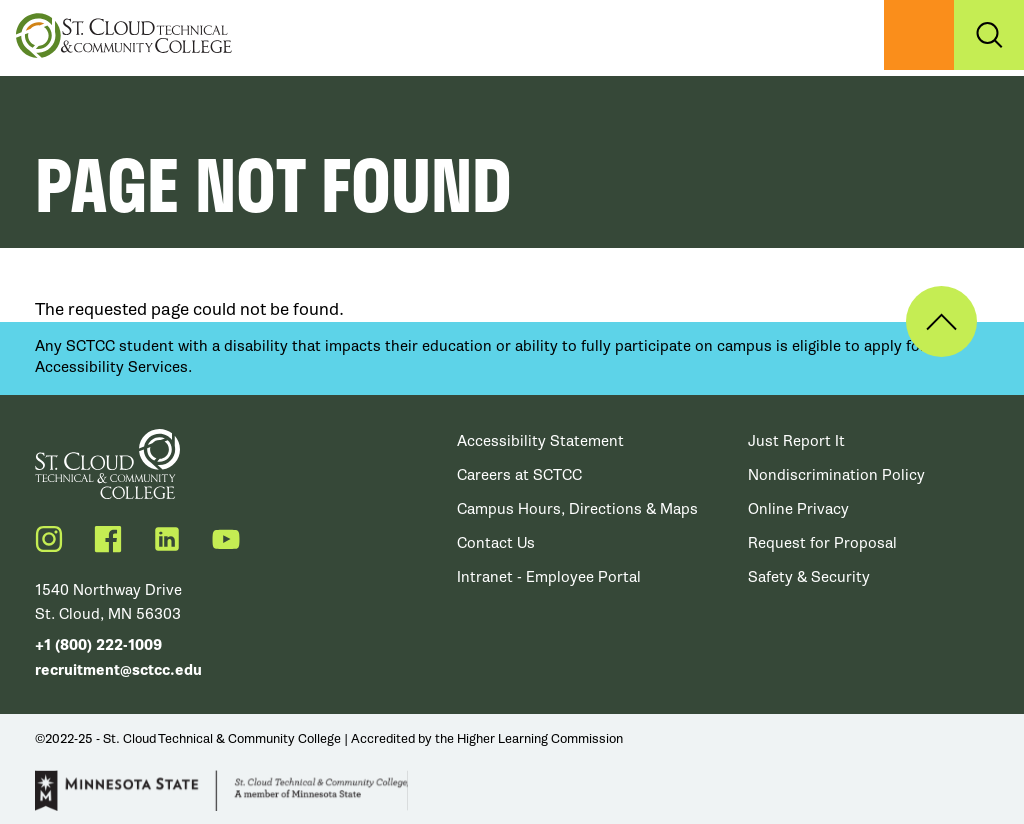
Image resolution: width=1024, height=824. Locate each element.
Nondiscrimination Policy (836, 475)
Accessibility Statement (540, 441)
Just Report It (796, 441)
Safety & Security (809, 577)
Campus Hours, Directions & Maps (577, 509)
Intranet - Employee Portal (549, 577)
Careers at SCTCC (519, 475)
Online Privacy (798, 509)
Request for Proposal (822, 543)
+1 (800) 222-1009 (98, 645)
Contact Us (496, 543)
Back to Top (941, 321)
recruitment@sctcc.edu (118, 670)
